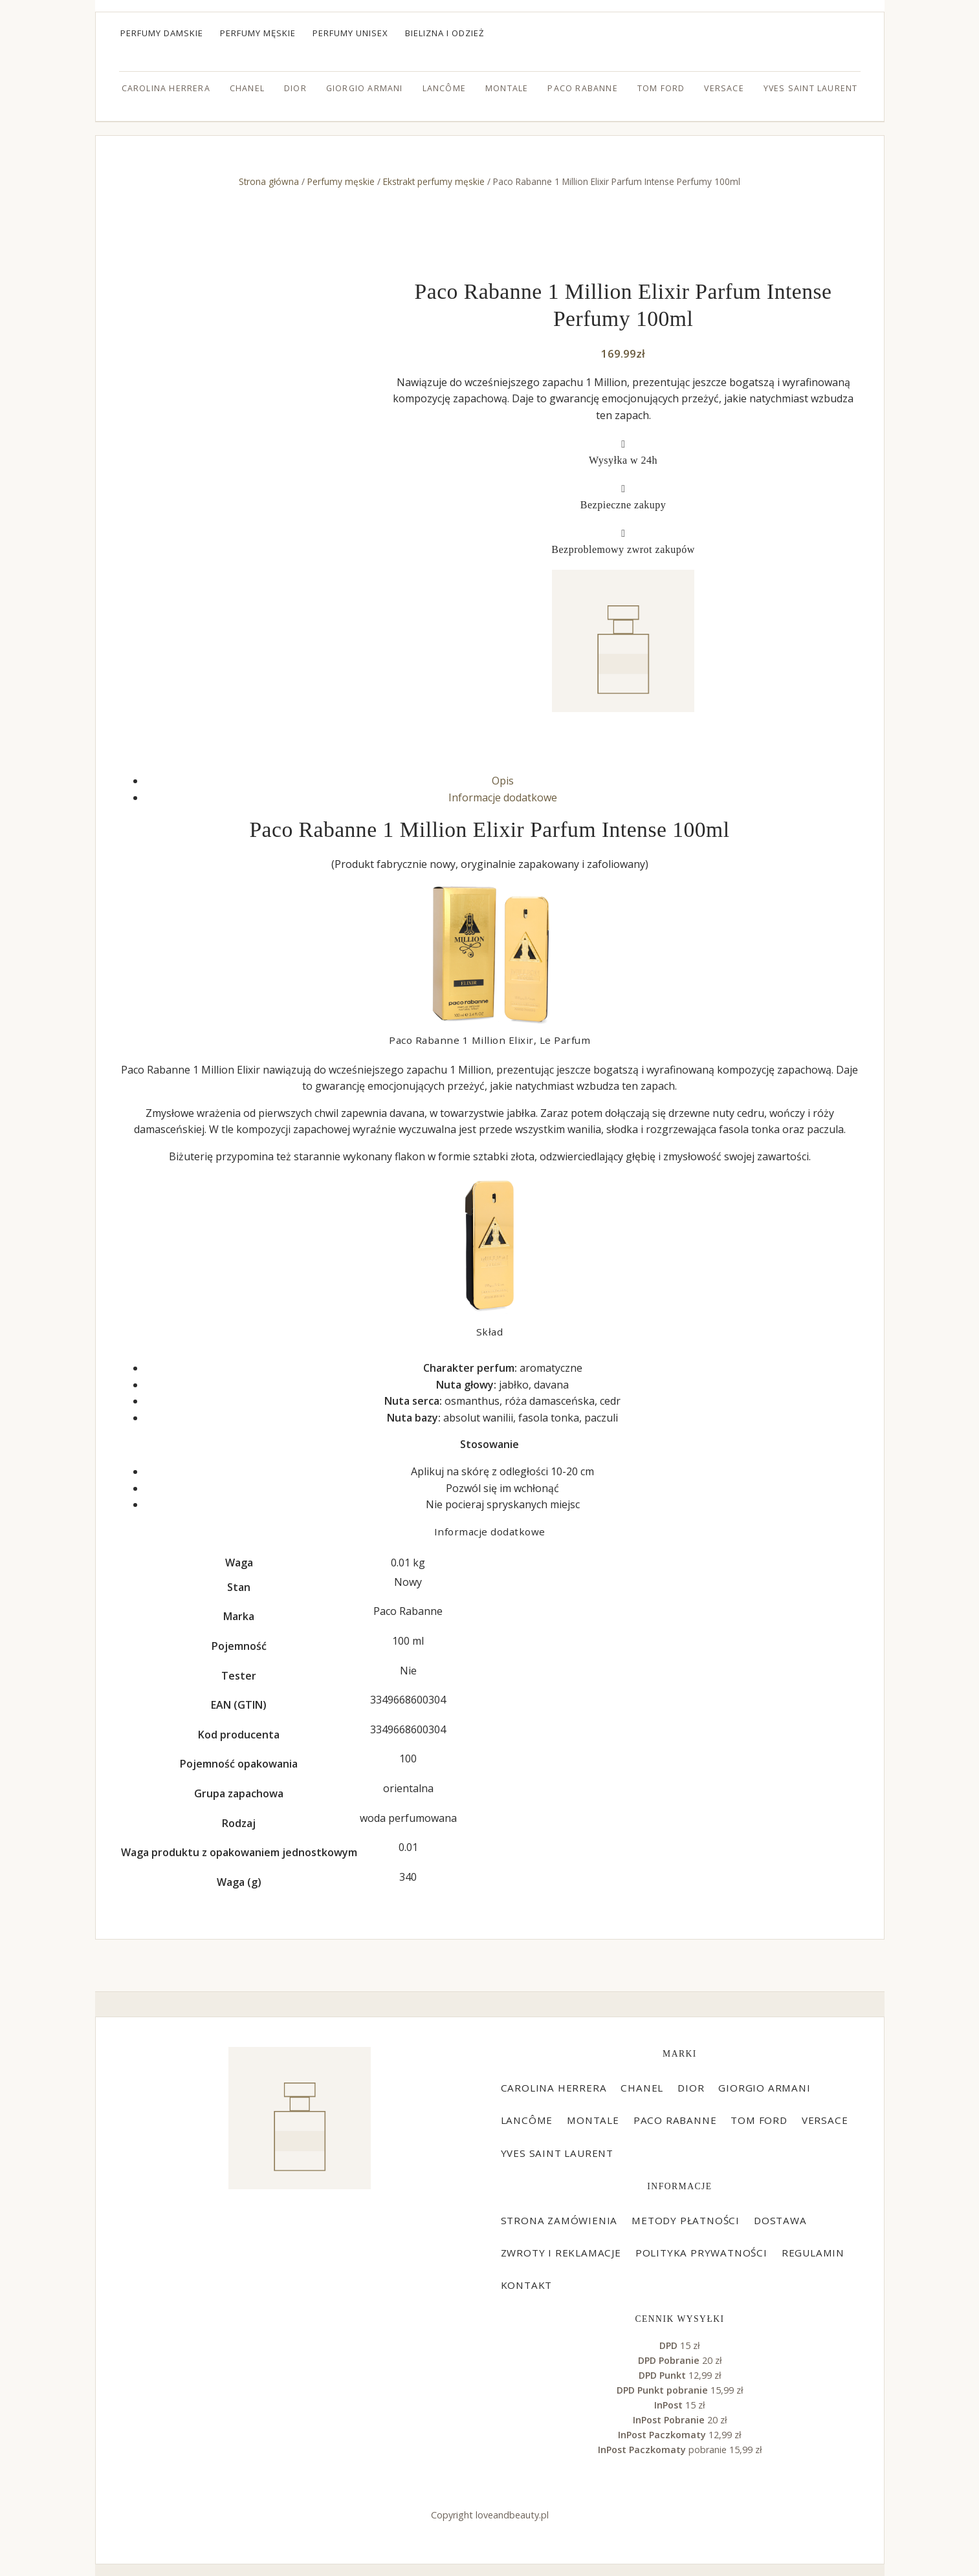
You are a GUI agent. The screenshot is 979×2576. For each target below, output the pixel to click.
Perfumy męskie (258, 33)
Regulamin (813, 2252)
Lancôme (444, 88)
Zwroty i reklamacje (561, 2252)
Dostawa (780, 2220)
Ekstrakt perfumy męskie (434, 181)
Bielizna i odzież (445, 33)
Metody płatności (686, 2220)
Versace (723, 88)
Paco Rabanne (582, 88)
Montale (506, 88)
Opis (503, 781)
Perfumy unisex (350, 33)
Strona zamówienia (559, 2220)
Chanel (247, 88)
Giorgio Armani (364, 88)
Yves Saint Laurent (811, 88)
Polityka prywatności (701, 2252)
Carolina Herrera (166, 88)
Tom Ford (661, 88)
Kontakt (527, 2284)
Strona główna (269, 181)
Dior (295, 88)
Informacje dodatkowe (502, 797)
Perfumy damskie (161, 33)
